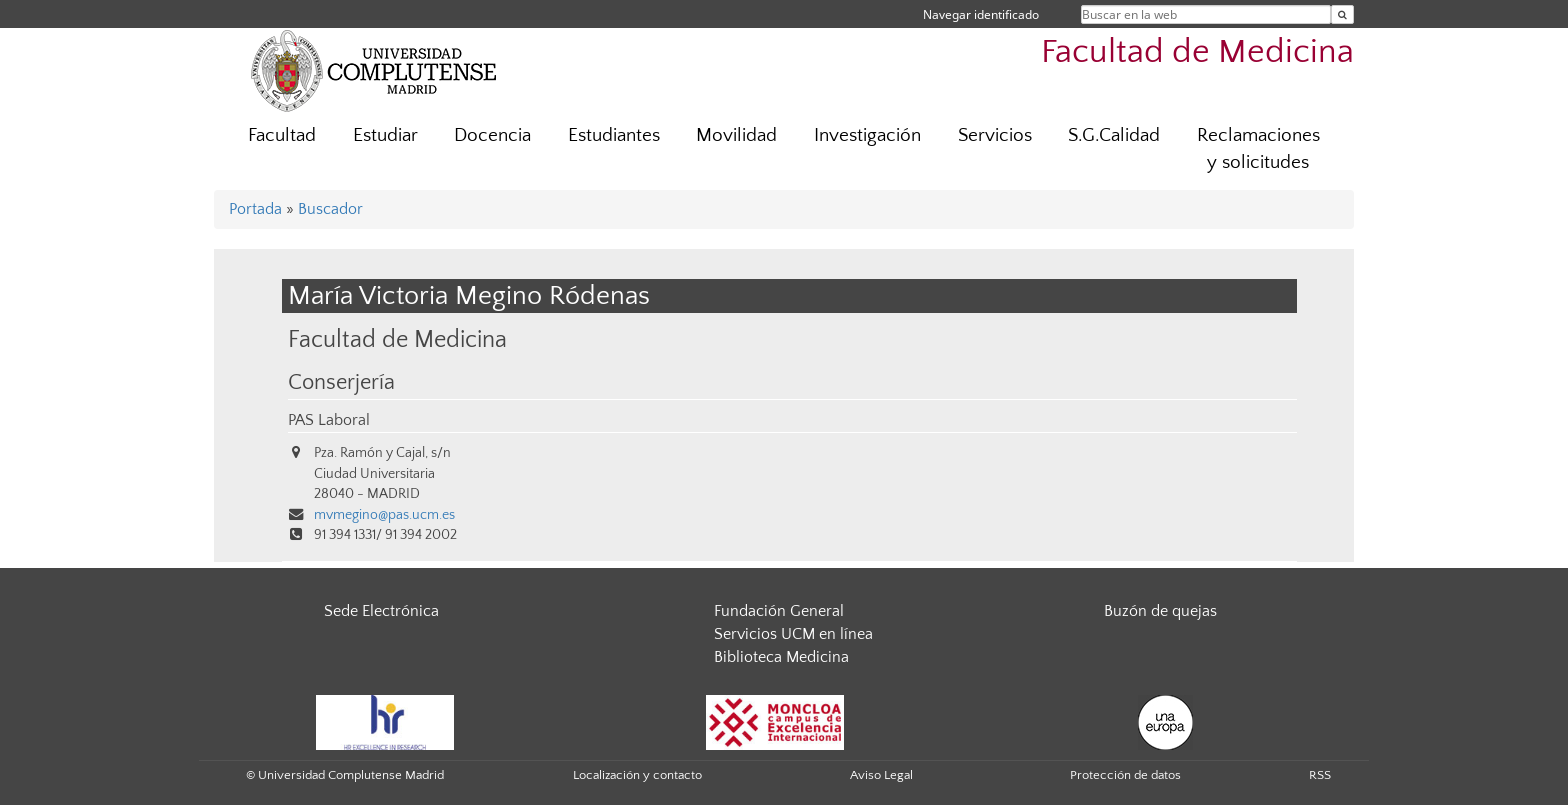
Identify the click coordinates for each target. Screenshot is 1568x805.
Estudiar (385, 135)
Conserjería (341, 383)
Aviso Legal (881, 775)
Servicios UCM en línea (793, 634)
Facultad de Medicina (1197, 52)
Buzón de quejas (1160, 611)
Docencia (492, 135)
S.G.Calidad (1114, 135)
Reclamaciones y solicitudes (1258, 149)
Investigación (867, 135)
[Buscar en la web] (1342, 14)
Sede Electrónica (381, 611)
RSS (1320, 775)
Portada (255, 209)
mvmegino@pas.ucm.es (384, 515)
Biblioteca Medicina (781, 657)
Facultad (282, 135)
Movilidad (736, 135)
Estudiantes (614, 135)
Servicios (995, 135)
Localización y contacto (637, 775)
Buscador (330, 209)
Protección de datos (1125, 775)
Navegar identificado (981, 14)
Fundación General (779, 611)
